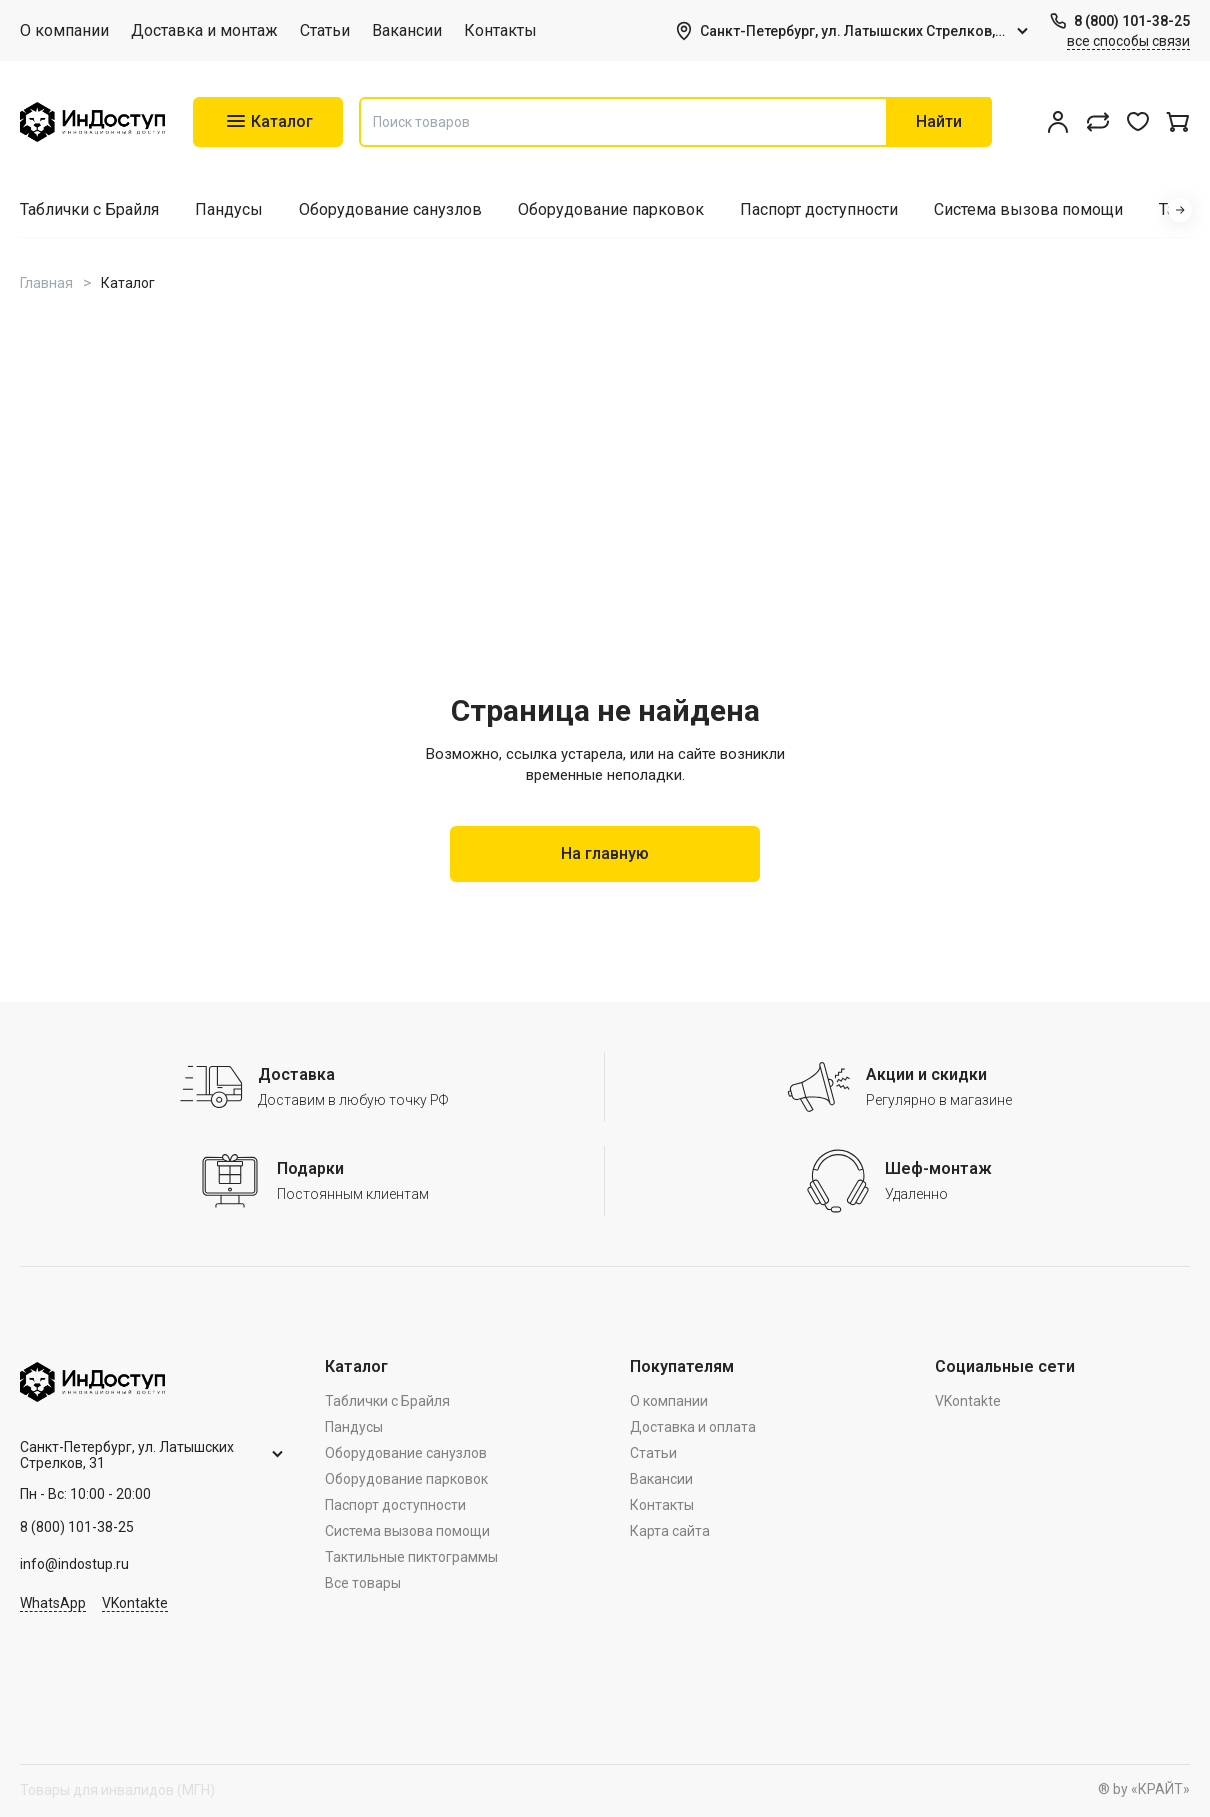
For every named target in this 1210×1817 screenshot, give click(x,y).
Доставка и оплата (693, 1427)
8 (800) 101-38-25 (1132, 21)
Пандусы (229, 210)
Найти (939, 121)
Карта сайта (670, 1531)
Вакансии (407, 30)
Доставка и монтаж (204, 30)
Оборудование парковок (611, 210)
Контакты (500, 30)
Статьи (325, 30)
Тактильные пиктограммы (411, 1557)
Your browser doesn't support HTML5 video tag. (605, 513)
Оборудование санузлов (390, 210)
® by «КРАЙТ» (1144, 1789)
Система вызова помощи (1028, 210)
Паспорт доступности (819, 210)
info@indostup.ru (74, 1564)
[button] (1180, 210)
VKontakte (135, 1603)
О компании (64, 30)
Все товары (363, 1583)
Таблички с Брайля (89, 210)
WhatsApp (53, 1603)
